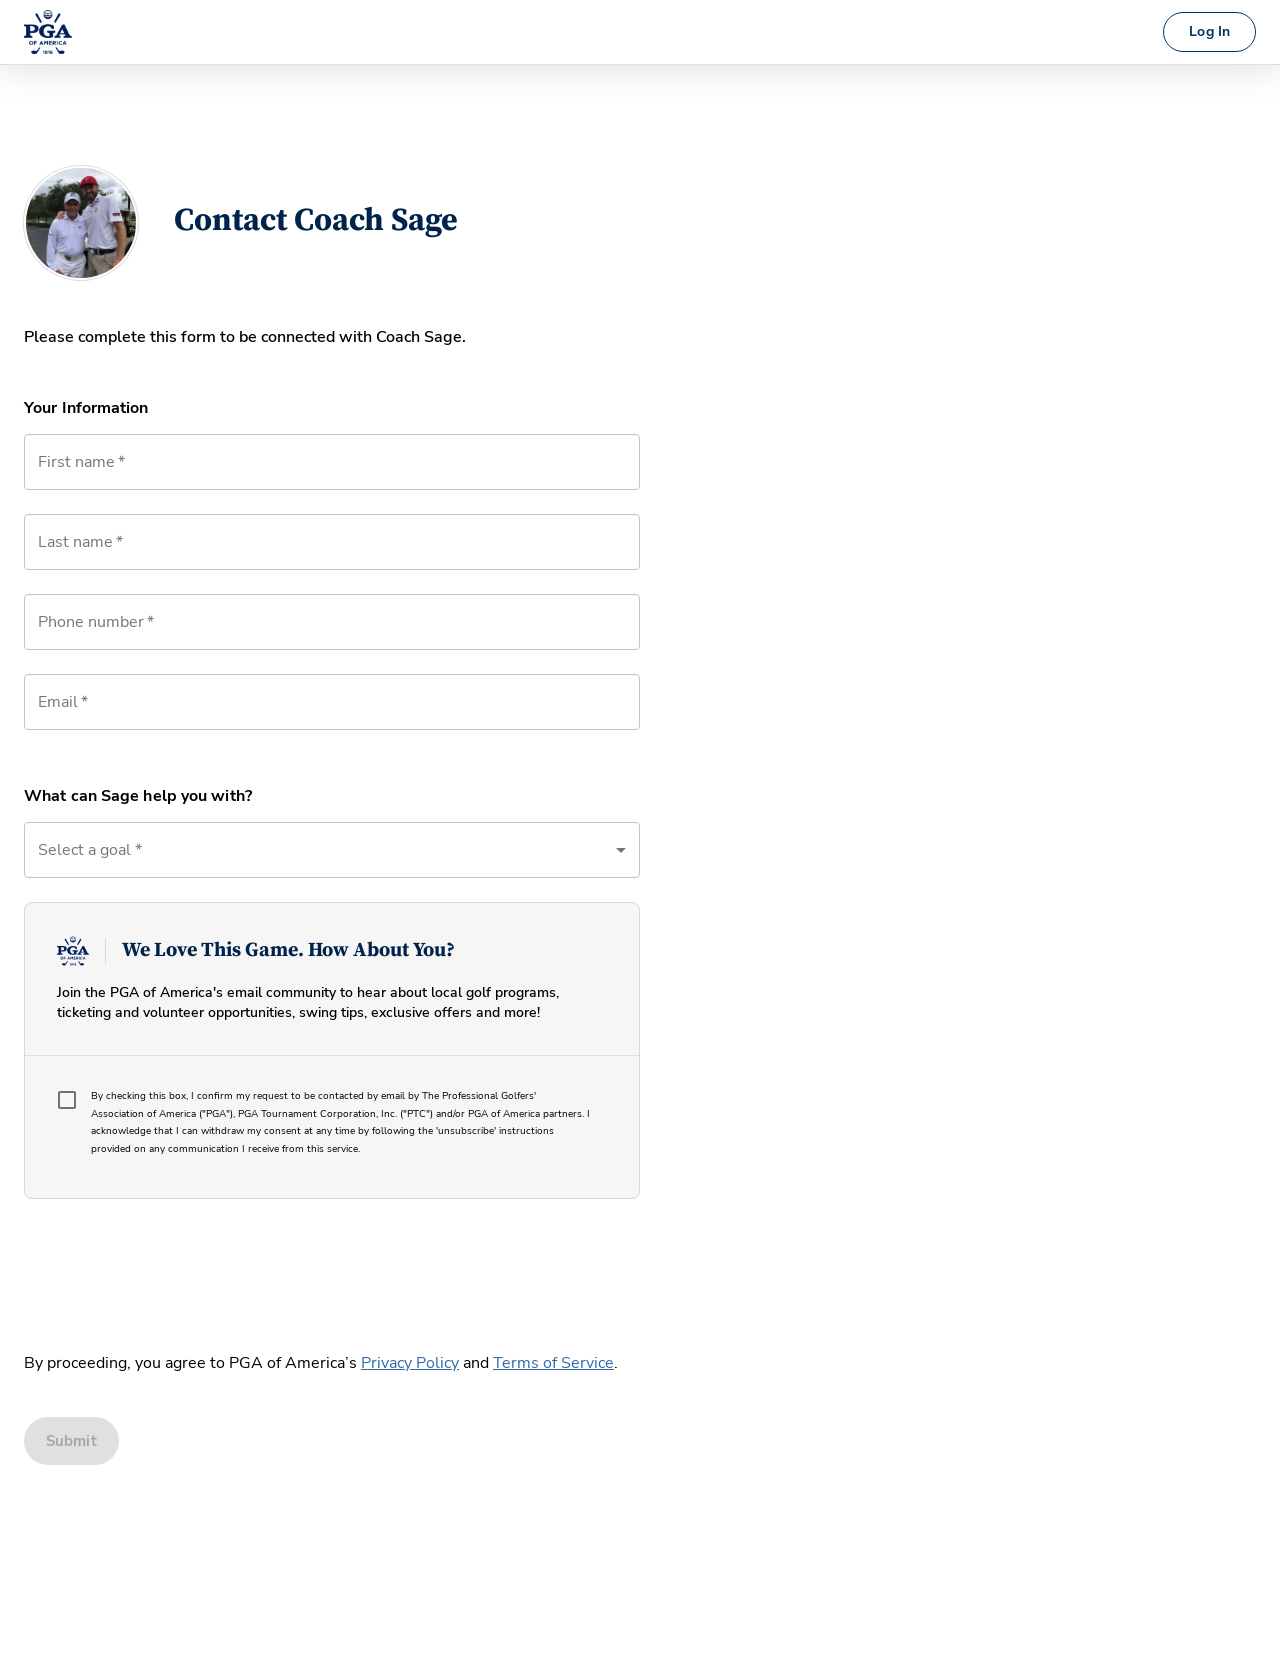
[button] (332, 850)
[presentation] (176, 1270)
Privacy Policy (410, 1363)
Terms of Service (553, 1363)
